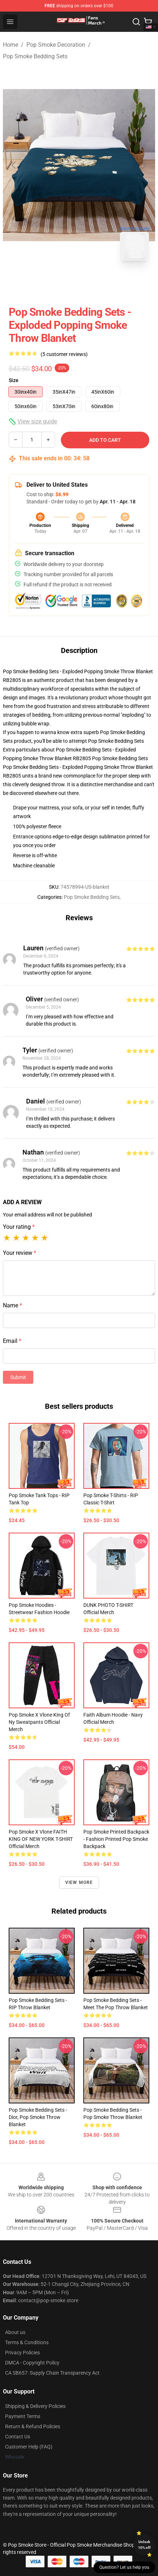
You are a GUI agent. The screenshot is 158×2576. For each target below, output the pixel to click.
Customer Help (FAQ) (29, 2447)
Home (10, 44)
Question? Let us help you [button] (124, 2567)
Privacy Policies (22, 2352)
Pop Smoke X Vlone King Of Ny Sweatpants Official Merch (39, 1722)
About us (15, 2332)
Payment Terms (22, 2416)
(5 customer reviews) (64, 354)
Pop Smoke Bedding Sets (35, 56)
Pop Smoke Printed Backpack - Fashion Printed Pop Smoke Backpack (116, 1839)
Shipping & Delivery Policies (35, 2406)
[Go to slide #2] (97, 282)
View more (79, 1882)
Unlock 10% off (144, 2545)
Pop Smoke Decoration (55, 44)
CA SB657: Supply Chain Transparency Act (52, 2373)
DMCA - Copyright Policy (32, 2363)
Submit (18, 1377)
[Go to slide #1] (60, 282)
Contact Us (17, 2436)
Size (13, 380)
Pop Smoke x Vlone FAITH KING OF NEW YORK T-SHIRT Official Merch (41, 1839)
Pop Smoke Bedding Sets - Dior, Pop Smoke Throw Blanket (38, 2117)
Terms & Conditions (27, 2342)
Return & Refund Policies (32, 2426)
